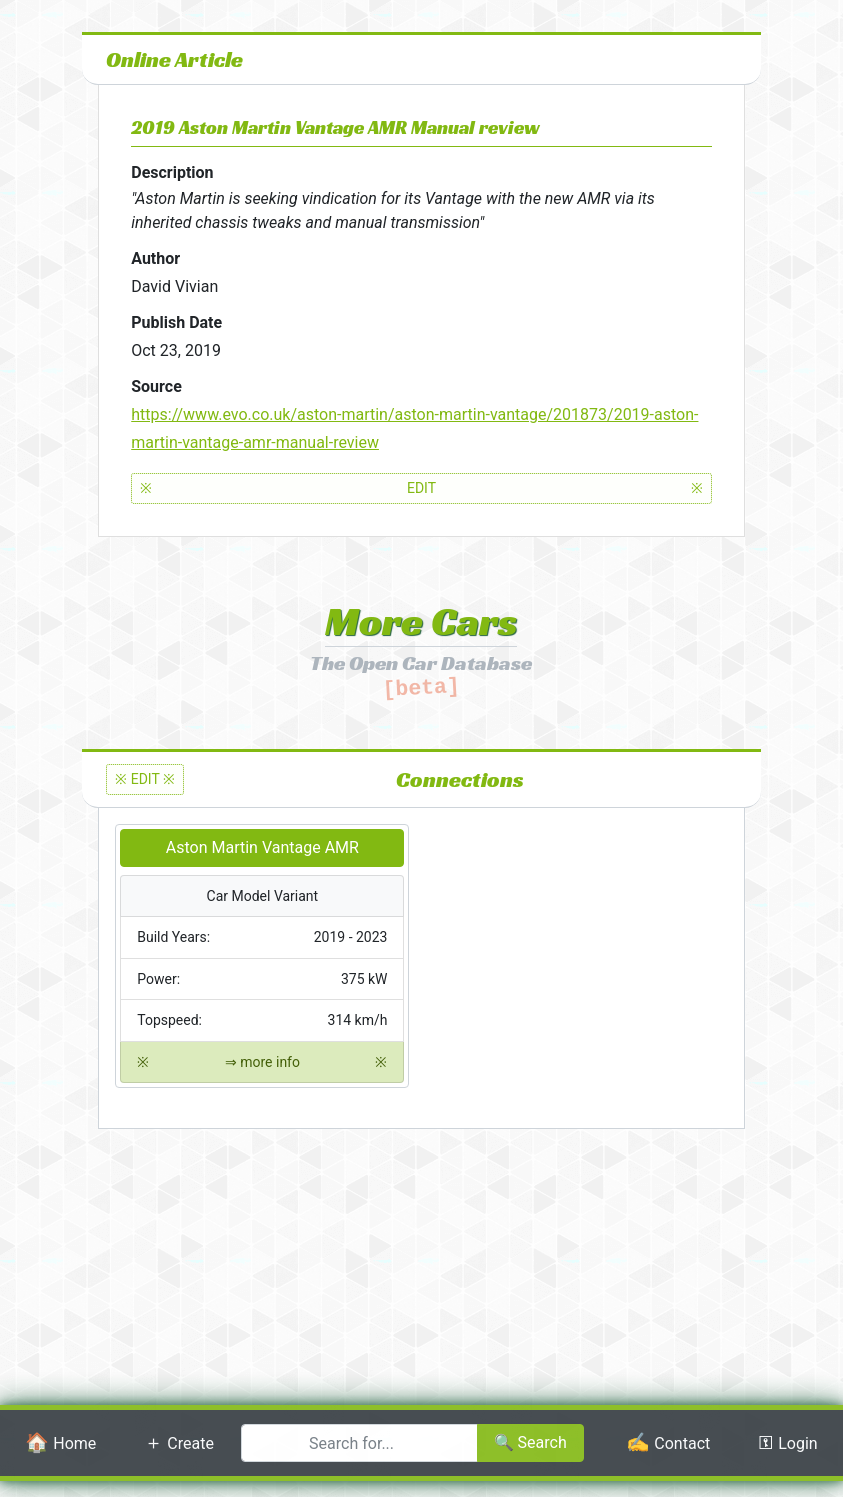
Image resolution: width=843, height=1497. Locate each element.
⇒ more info (262, 1062)
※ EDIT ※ (145, 779)
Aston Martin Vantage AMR (262, 847)
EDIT (421, 488)
